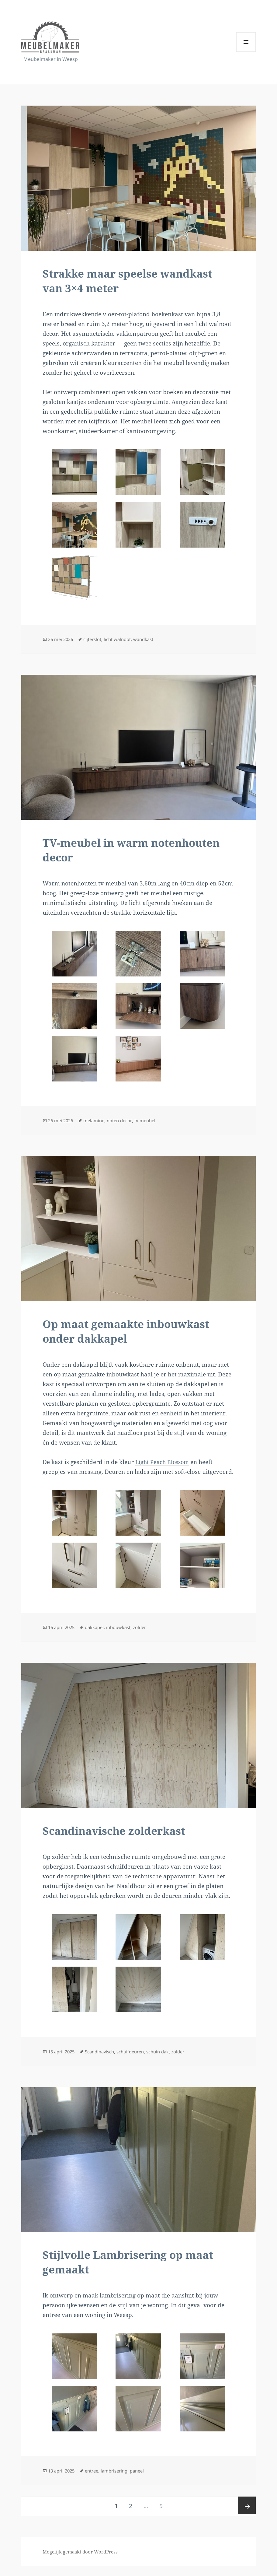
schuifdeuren (138, 2059)
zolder (147, 1633)
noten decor (124, 1124)
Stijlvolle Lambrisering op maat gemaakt (138, 2271)
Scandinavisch (104, 2059)
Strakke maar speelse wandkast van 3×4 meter (137, 282)
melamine (97, 1124)
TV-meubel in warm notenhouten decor (101, 853)
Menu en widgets (246, 51)
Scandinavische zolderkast (123, 1838)
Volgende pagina (246, 2516)
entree (95, 2480)
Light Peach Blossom (163, 1468)
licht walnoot (123, 641)
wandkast (151, 641)
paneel (145, 2480)
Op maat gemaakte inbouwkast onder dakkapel (135, 1336)
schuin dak (168, 2059)
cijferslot (96, 641)
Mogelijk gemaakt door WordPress (83, 2561)
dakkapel (98, 1633)
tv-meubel (152, 1124)
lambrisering (120, 2480)
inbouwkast (124, 1633)
